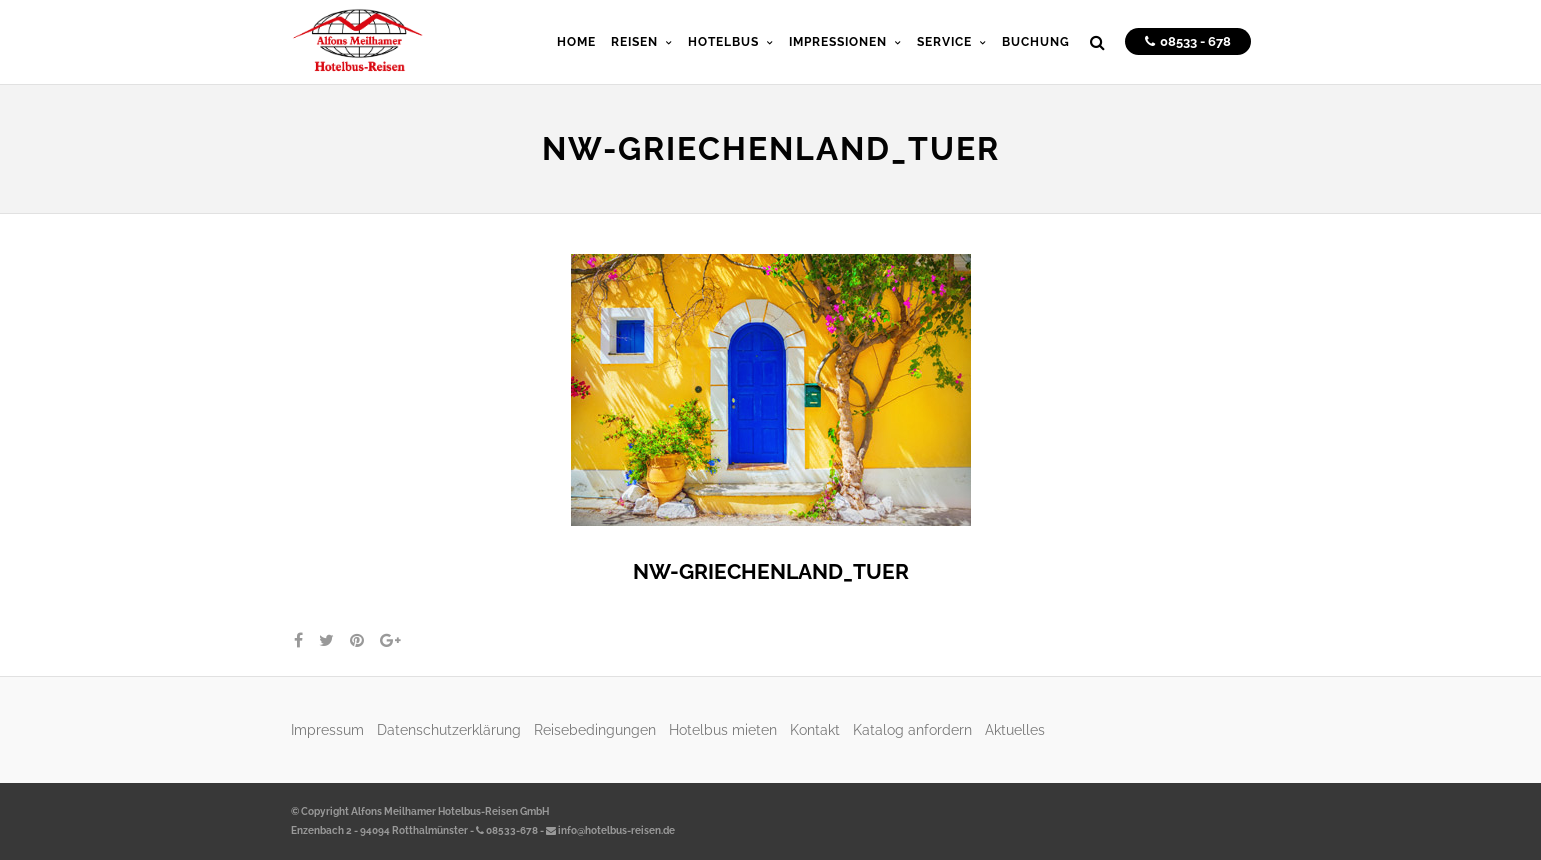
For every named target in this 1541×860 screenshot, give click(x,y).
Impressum (327, 729)
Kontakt (815, 729)
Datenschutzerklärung (449, 729)
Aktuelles (1015, 729)
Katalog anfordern (912, 729)
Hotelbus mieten (723, 729)
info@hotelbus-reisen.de (610, 830)
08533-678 (507, 830)
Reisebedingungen (595, 729)
